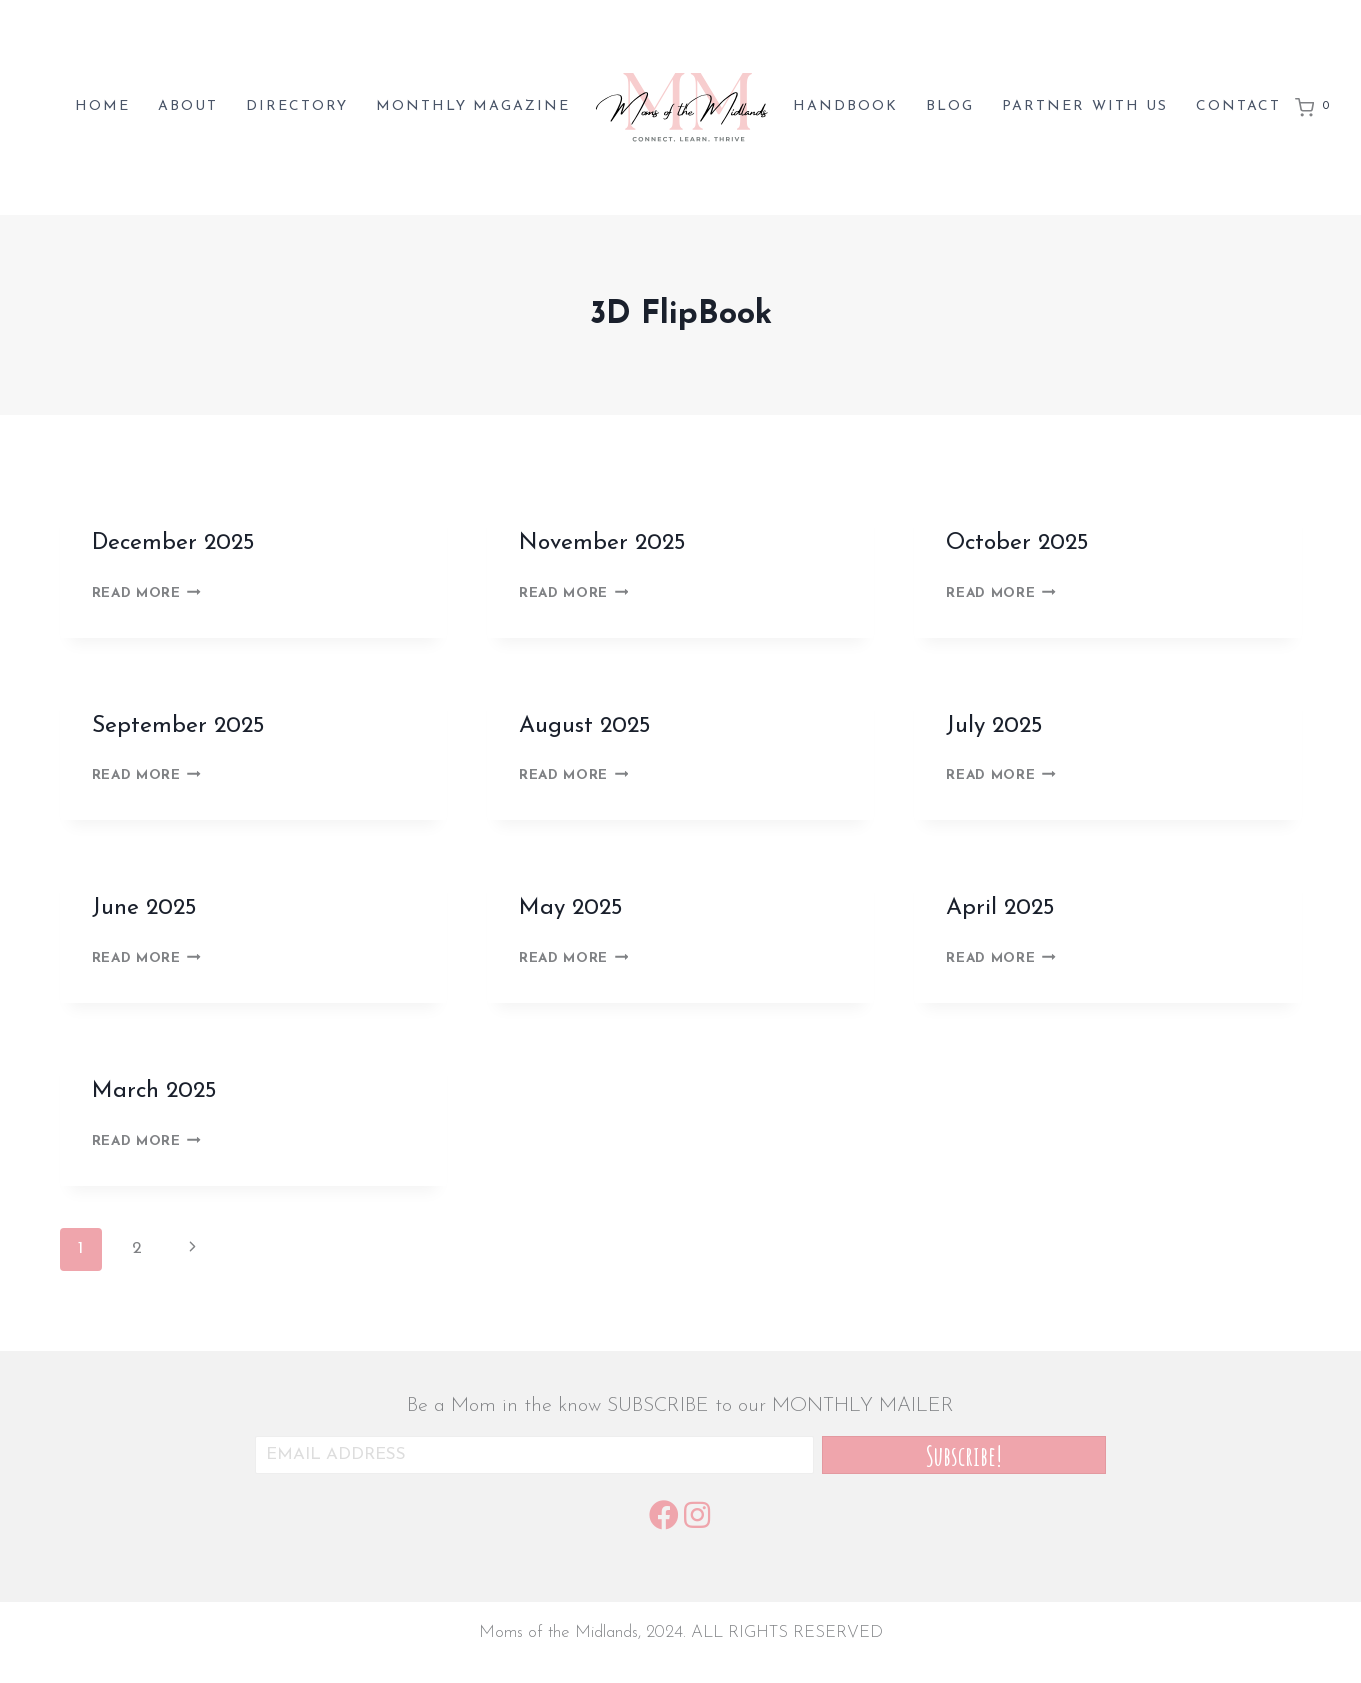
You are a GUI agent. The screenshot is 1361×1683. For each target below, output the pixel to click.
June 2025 (144, 908)
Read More (147, 593)
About (188, 106)
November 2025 (602, 543)
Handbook (845, 106)
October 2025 (1017, 543)
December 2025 (173, 543)
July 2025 (994, 726)
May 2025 (571, 908)
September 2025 (178, 726)
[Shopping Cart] (1316, 108)
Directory (297, 106)
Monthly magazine (473, 106)
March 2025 (154, 1091)
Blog (950, 106)
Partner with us (1084, 106)
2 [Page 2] (137, 1248)
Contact (1238, 106)
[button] (964, 1455)
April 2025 (1000, 908)
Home (102, 106)
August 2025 (585, 726)
